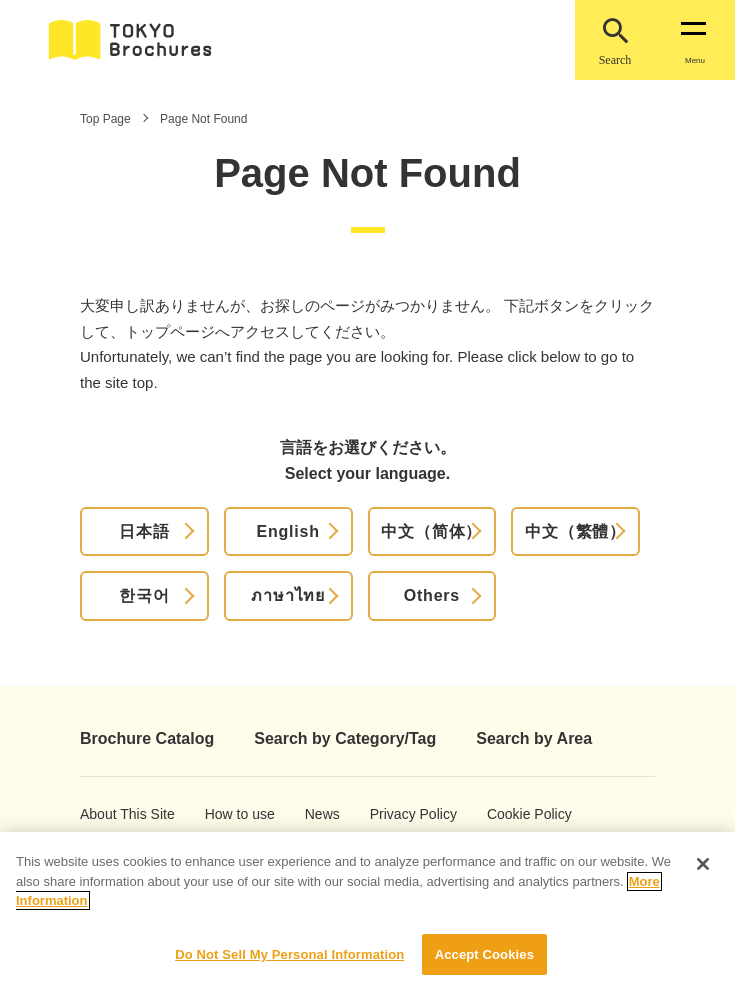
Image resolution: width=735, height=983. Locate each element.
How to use (230, 814)
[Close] (703, 877)
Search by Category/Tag (345, 738)
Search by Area (534, 738)
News (321, 814)
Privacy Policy (399, 814)
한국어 (144, 595)
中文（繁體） (575, 531)
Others (432, 595)
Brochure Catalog (147, 738)
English (287, 531)
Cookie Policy (515, 814)
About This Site (111, 814)
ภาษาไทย (288, 595)
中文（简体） (431, 531)
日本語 (144, 531)
